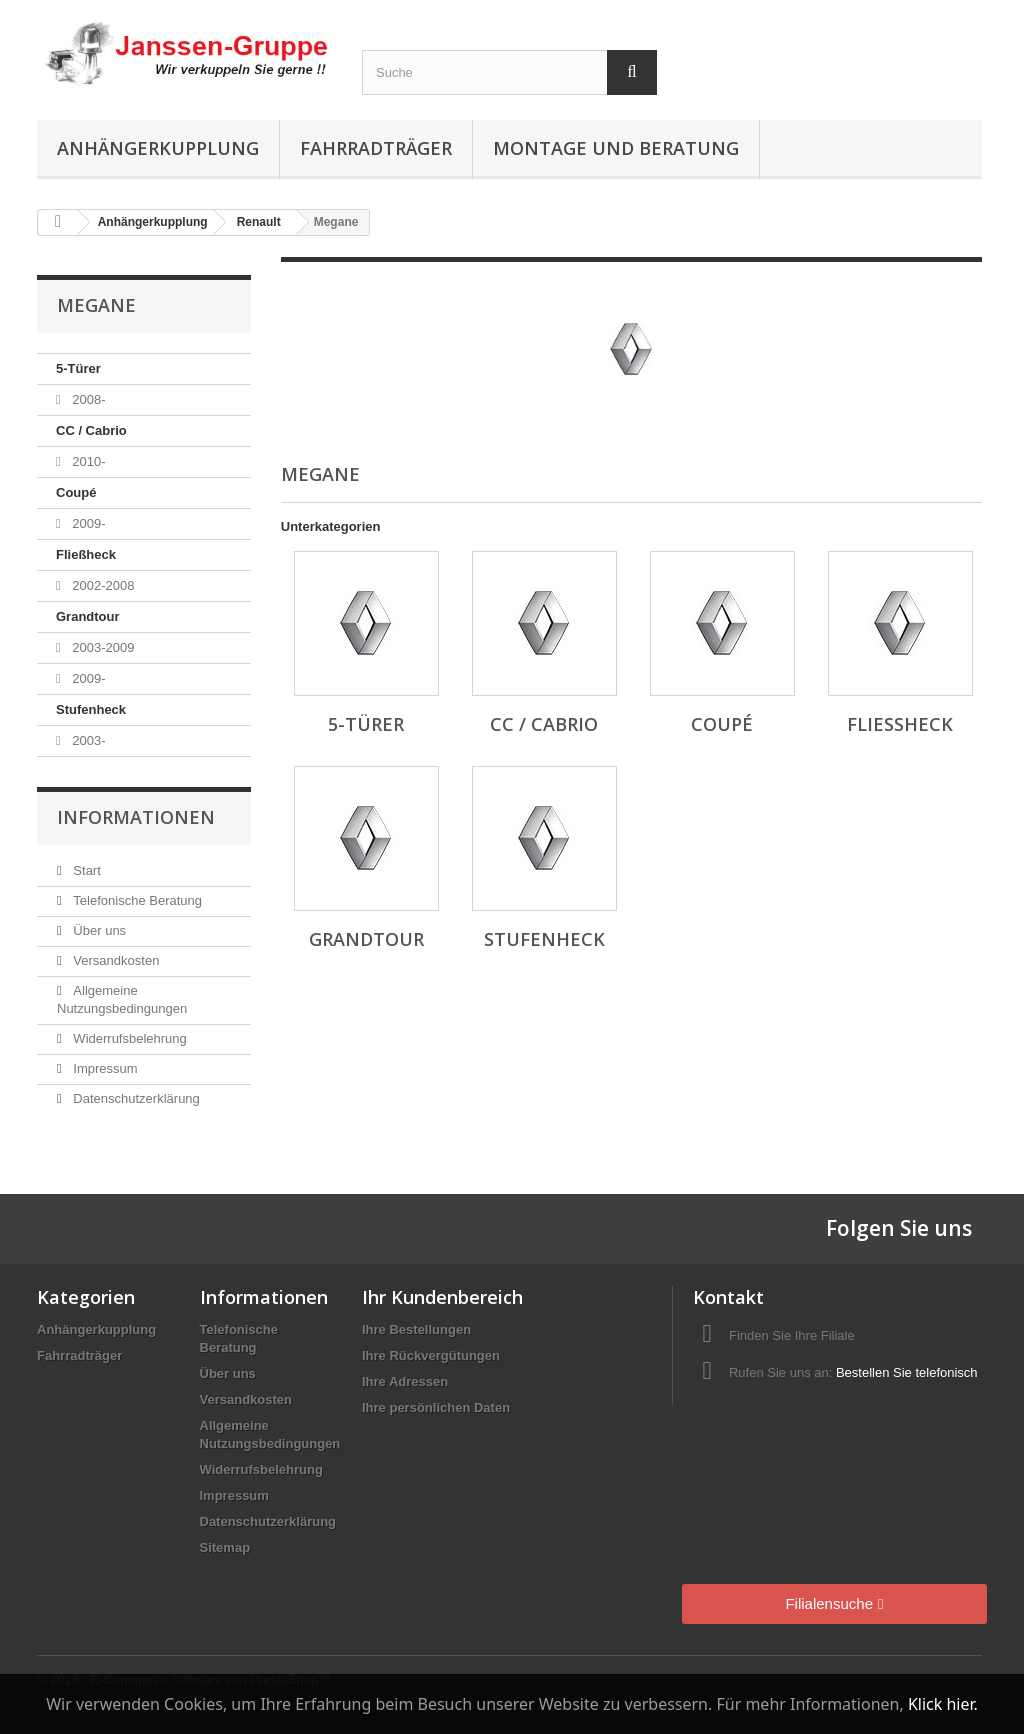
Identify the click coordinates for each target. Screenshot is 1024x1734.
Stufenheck (91, 709)
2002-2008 (102, 585)
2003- (87, 740)
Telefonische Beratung (136, 900)
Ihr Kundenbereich (442, 1297)
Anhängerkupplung (158, 148)
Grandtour (88, 616)
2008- (87, 399)
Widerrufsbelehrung (128, 1038)
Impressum (104, 1068)
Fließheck (86, 554)
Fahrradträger (376, 148)
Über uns (98, 930)
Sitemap (225, 1547)
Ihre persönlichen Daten (436, 1407)
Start (85, 870)
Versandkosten (115, 960)
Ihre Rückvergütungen (431, 1355)
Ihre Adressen (405, 1381)
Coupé (76, 492)
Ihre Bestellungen (416, 1329)
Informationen (136, 817)
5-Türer (78, 368)
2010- (87, 461)
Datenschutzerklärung (135, 1098)
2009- (87, 523)
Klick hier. (943, 1704)
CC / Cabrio (91, 430)
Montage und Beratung (616, 148)
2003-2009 (102, 647)
